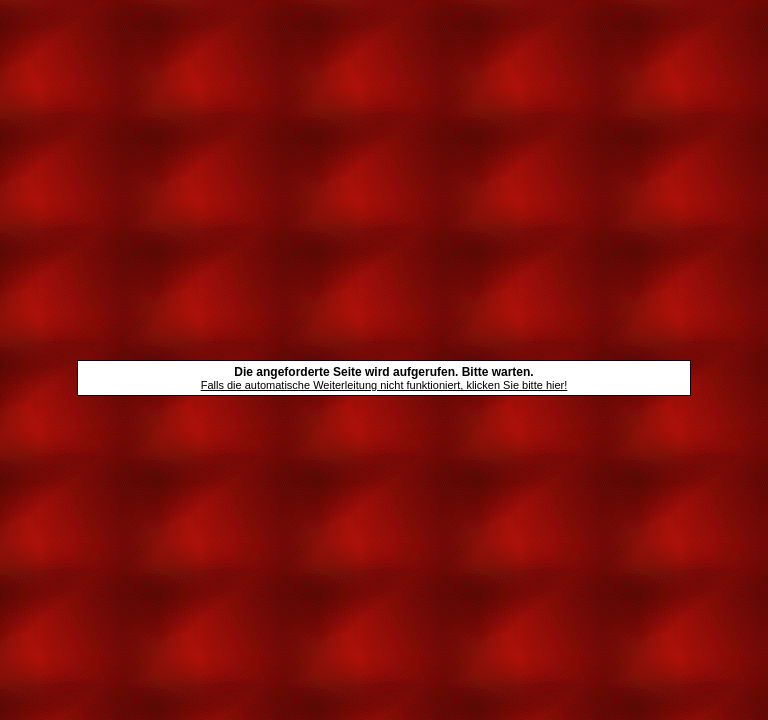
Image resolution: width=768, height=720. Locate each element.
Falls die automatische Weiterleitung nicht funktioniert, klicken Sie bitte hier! (384, 385)
